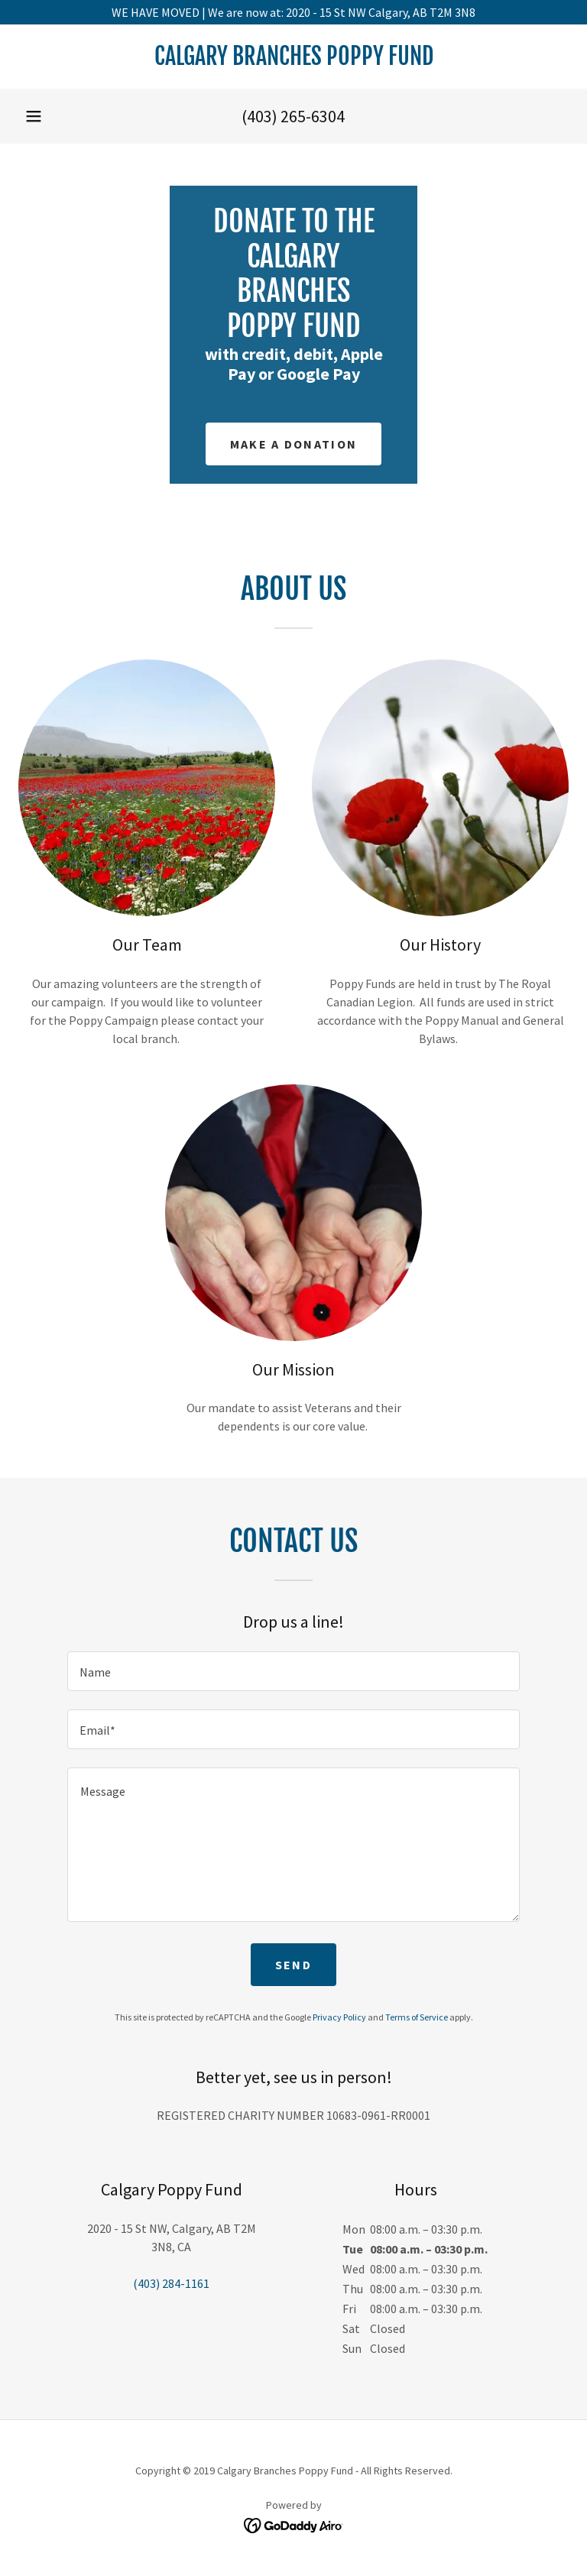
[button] (33, 116)
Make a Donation (293, 444)
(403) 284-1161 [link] (171, 2283)
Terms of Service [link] (416, 2017)
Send (293, 1964)
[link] (293, 60)
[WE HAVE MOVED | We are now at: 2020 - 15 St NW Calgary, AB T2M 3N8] (293, 12)
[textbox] (293, 1671)
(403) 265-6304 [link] (293, 116)
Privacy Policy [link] (339, 2017)
